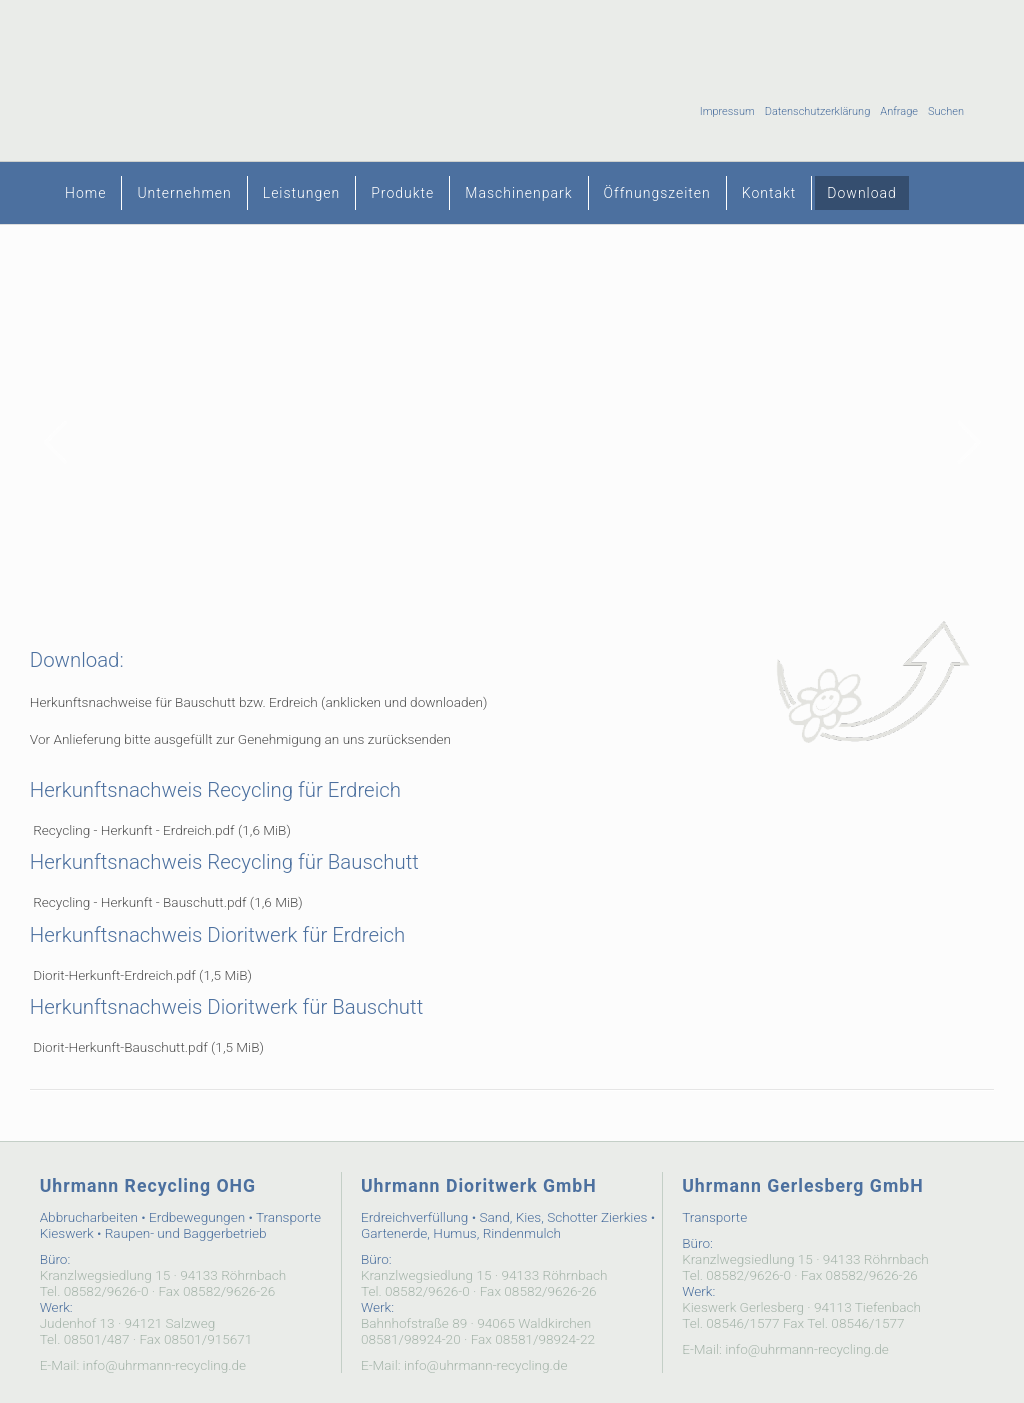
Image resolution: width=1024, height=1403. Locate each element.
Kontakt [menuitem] (769, 193)
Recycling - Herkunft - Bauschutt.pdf (168, 902)
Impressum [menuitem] (727, 111)
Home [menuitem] (85, 193)
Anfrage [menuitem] (899, 111)
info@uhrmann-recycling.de (165, 1365)
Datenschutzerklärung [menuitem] (818, 111)
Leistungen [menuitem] (301, 193)
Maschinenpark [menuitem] (518, 193)
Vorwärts (969, 442)
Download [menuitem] (862, 193)
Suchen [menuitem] (946, 111)
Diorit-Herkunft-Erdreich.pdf (142, 975)
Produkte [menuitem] (402, 193)
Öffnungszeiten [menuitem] (657, 193)
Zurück (55, 442)
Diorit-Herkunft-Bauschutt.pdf (148, 1047)
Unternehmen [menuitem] (184, 193)
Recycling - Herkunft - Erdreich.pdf (162, 830)
